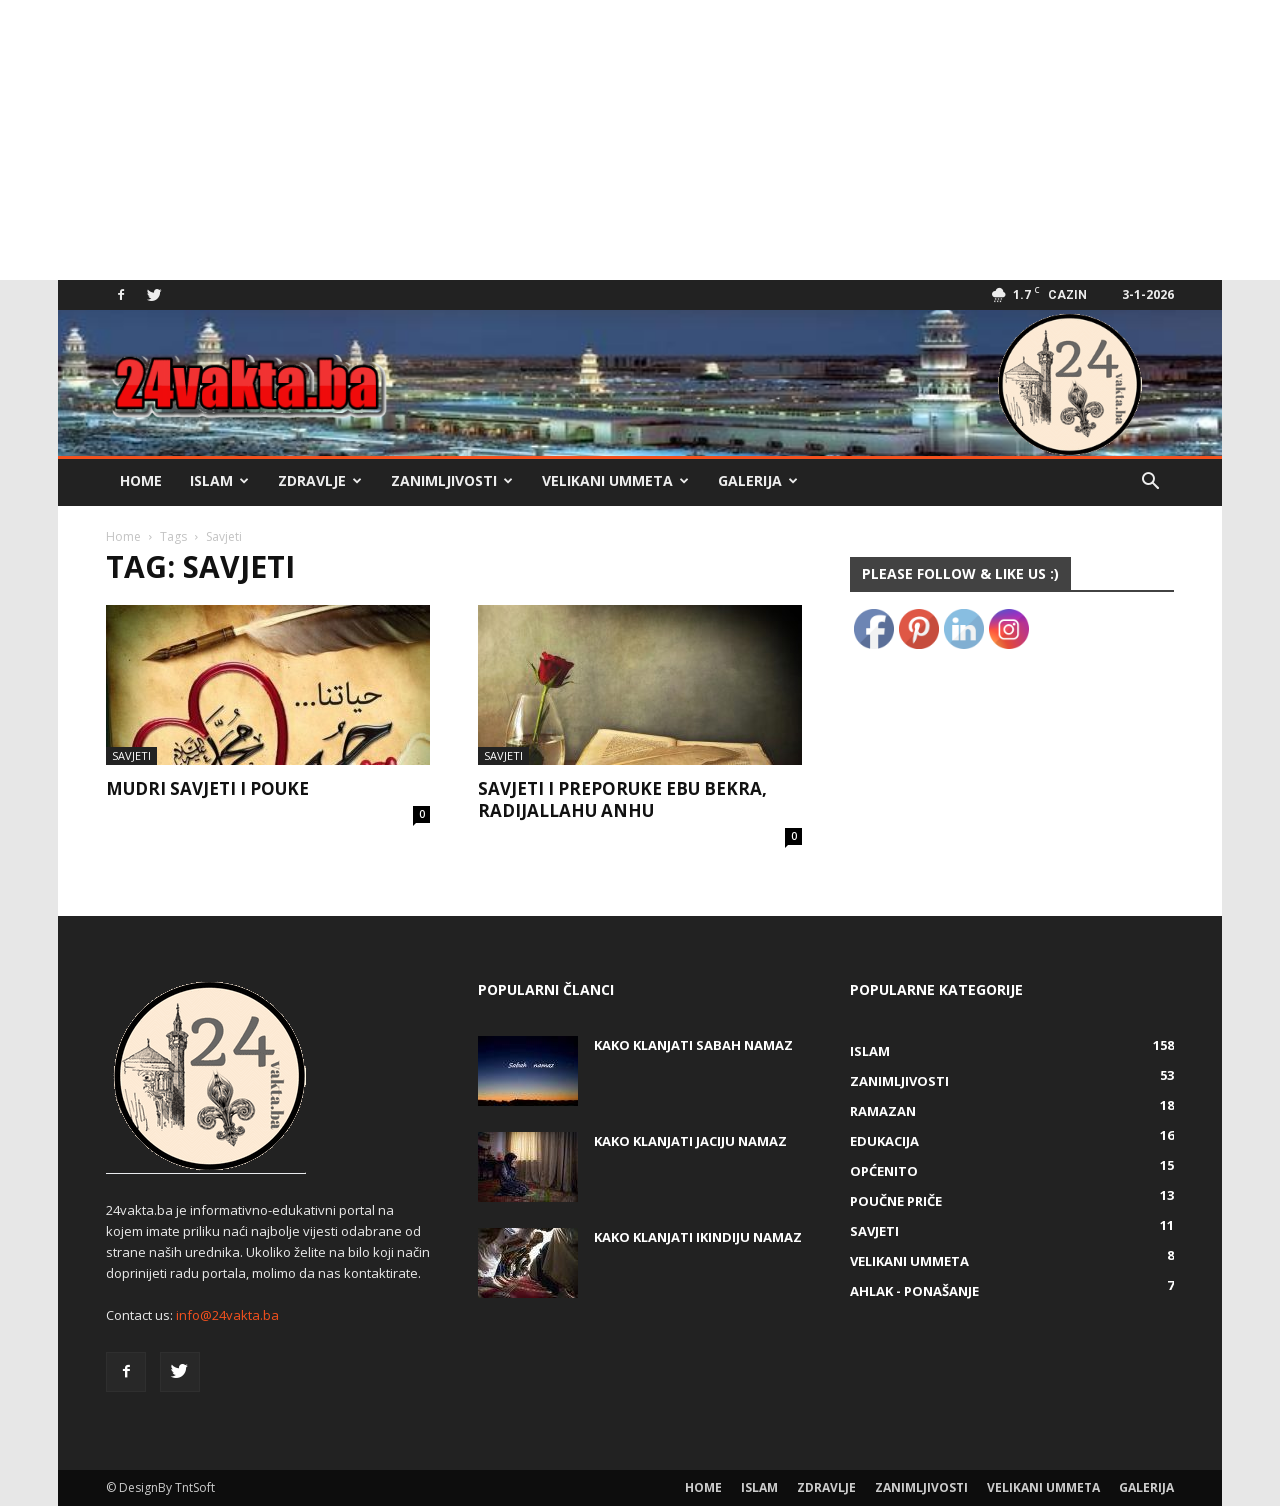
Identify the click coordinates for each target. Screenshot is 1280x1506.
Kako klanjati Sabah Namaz (693, 1045)
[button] (1150, 483)
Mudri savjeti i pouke (207, 788)
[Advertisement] (600, 140)
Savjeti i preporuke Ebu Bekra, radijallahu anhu (622, 799)
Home (141, 480)
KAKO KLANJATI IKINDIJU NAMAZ (698, 1237)
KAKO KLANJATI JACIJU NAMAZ (690, 1141)
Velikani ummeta (615, 480)
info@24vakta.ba (227, 1315)
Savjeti (131, 755)
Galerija (758, 480)
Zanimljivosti (452, 480)
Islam (219, 480)
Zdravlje (320, 480)
